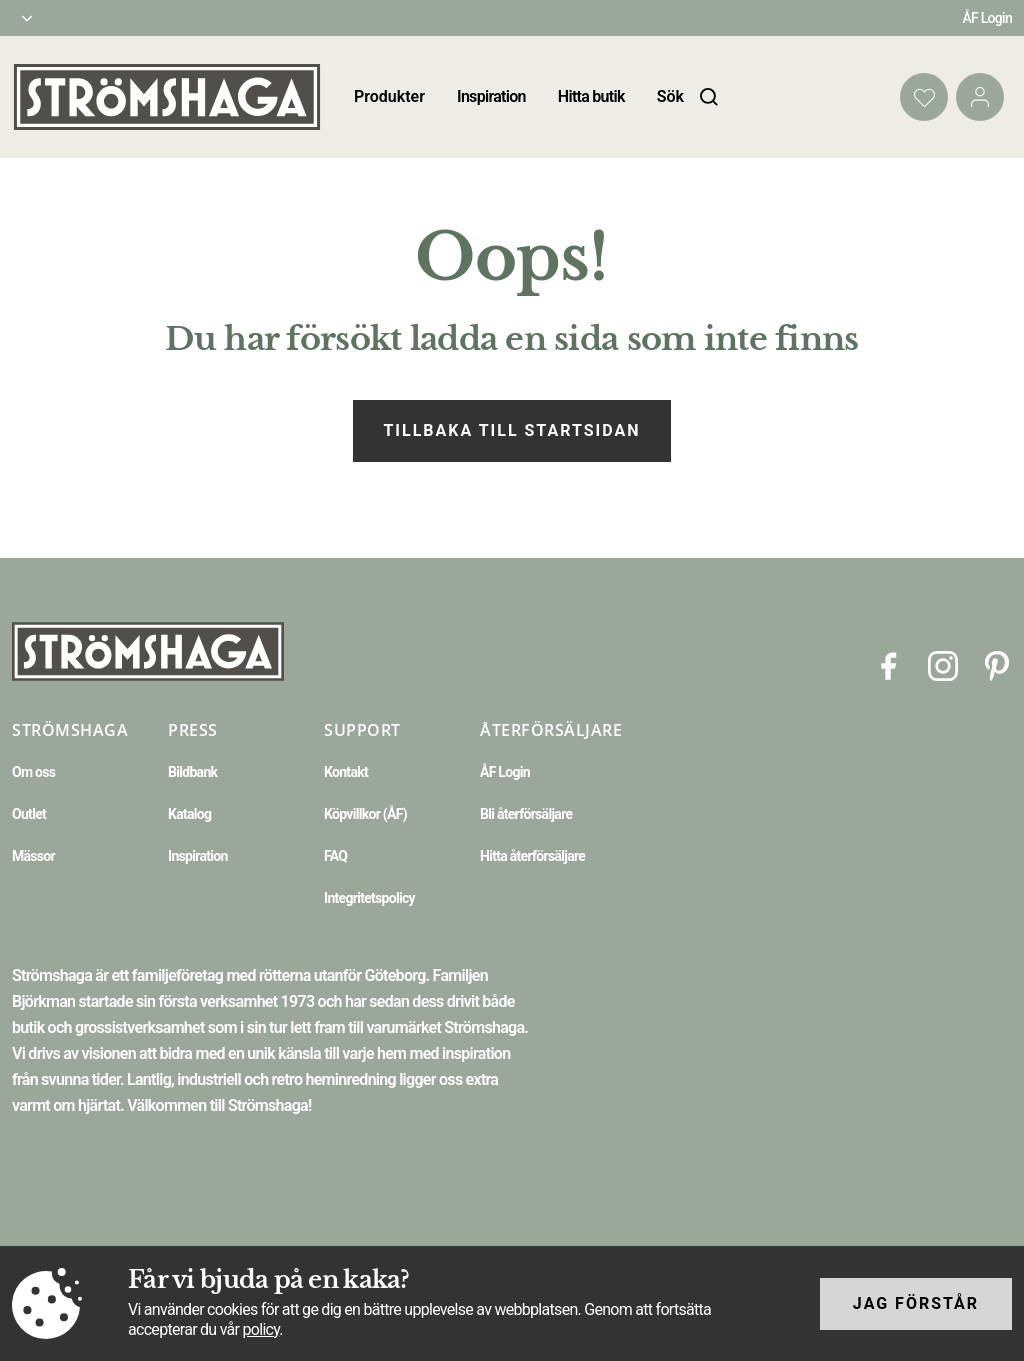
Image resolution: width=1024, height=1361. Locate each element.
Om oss (33, 772)
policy (260, 1329)
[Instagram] (943, 664)
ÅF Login (987, 18)
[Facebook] (889, 664)
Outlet (29, 814)
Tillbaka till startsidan (511, 430)
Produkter (389, 96)
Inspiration (491, 96)
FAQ (335, 856)
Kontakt (346, 772)
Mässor (33, 856)
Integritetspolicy (369, 898)
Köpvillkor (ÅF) (365, 814)
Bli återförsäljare (526, 814)
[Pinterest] (997, 664)
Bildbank (192, 772)
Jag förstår (916, 1303)
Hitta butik (591, 96)
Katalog (189, 814)
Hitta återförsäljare (532, 856)
